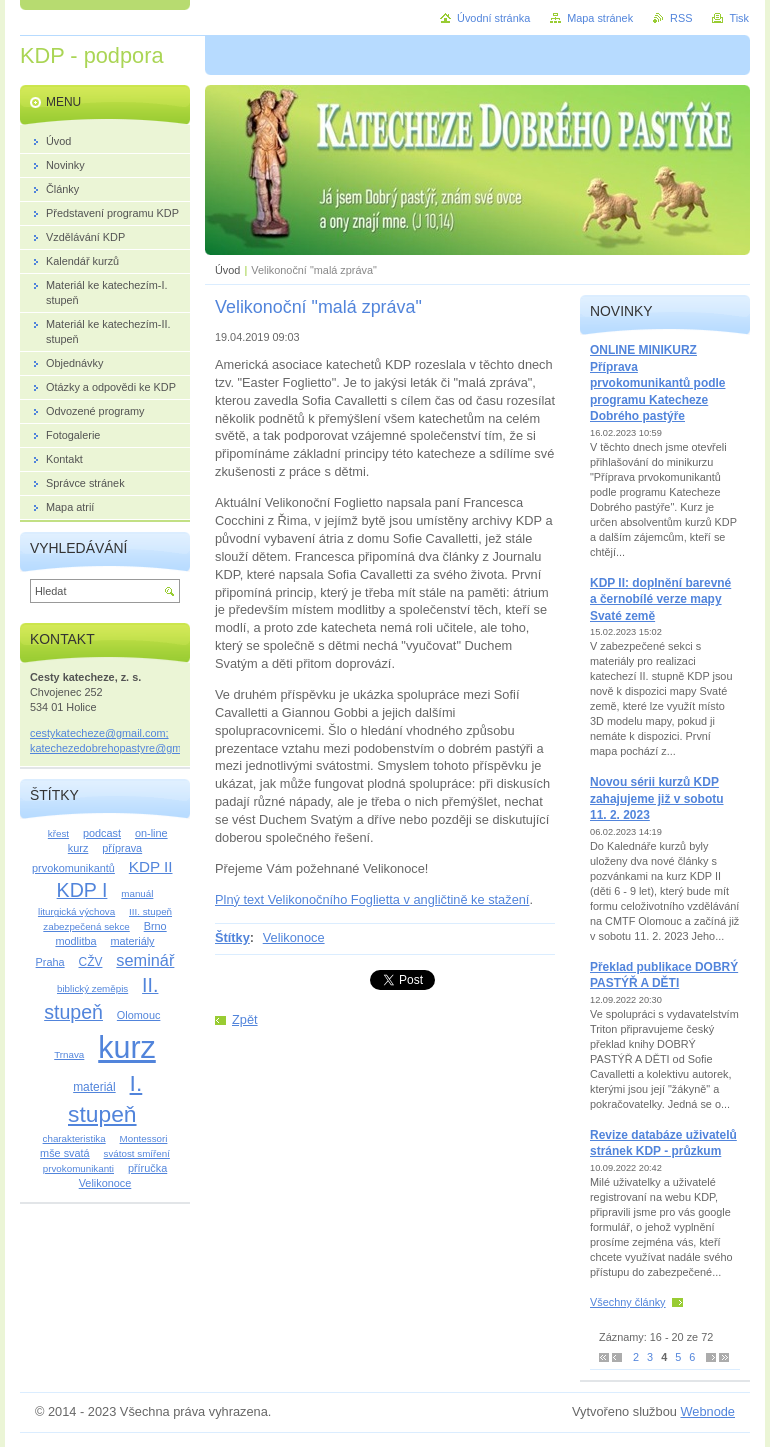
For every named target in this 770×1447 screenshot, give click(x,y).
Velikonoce (294, 937)
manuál (137, 893)
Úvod (227, 270)
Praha (50, 962)
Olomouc (139, 1015)
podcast (102, 833)
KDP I (82, 890)
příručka (147, 1168)
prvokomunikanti (78, 1168)
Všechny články (628, 1302)
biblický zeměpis (92, 988)
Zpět (245, 1019)
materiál (94, 1087)
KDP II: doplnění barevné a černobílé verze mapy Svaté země (660, 599)
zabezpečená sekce (86, 926)
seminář (145, 960)
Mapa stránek (600, 18)
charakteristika (74, 1138)
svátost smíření (137, 1153)
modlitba (75, 941)
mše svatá (65, 1153)
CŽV (91, 962)
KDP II (151, 866)
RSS (681, 18)
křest (58, 833)
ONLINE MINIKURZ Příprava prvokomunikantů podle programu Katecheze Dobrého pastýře (657, 383)
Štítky (232, 937)
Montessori (144, 1138)
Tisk (739, 18)
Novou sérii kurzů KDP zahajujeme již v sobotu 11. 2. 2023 (657, 798)
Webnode (707, 1411)
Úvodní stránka (493, 18)
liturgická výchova (76, 911)
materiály (132, 941)
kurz (127, 1047)
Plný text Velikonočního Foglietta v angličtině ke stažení (372, 899)
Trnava (69, 1054)
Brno (155, 926)
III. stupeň (150, 911)
